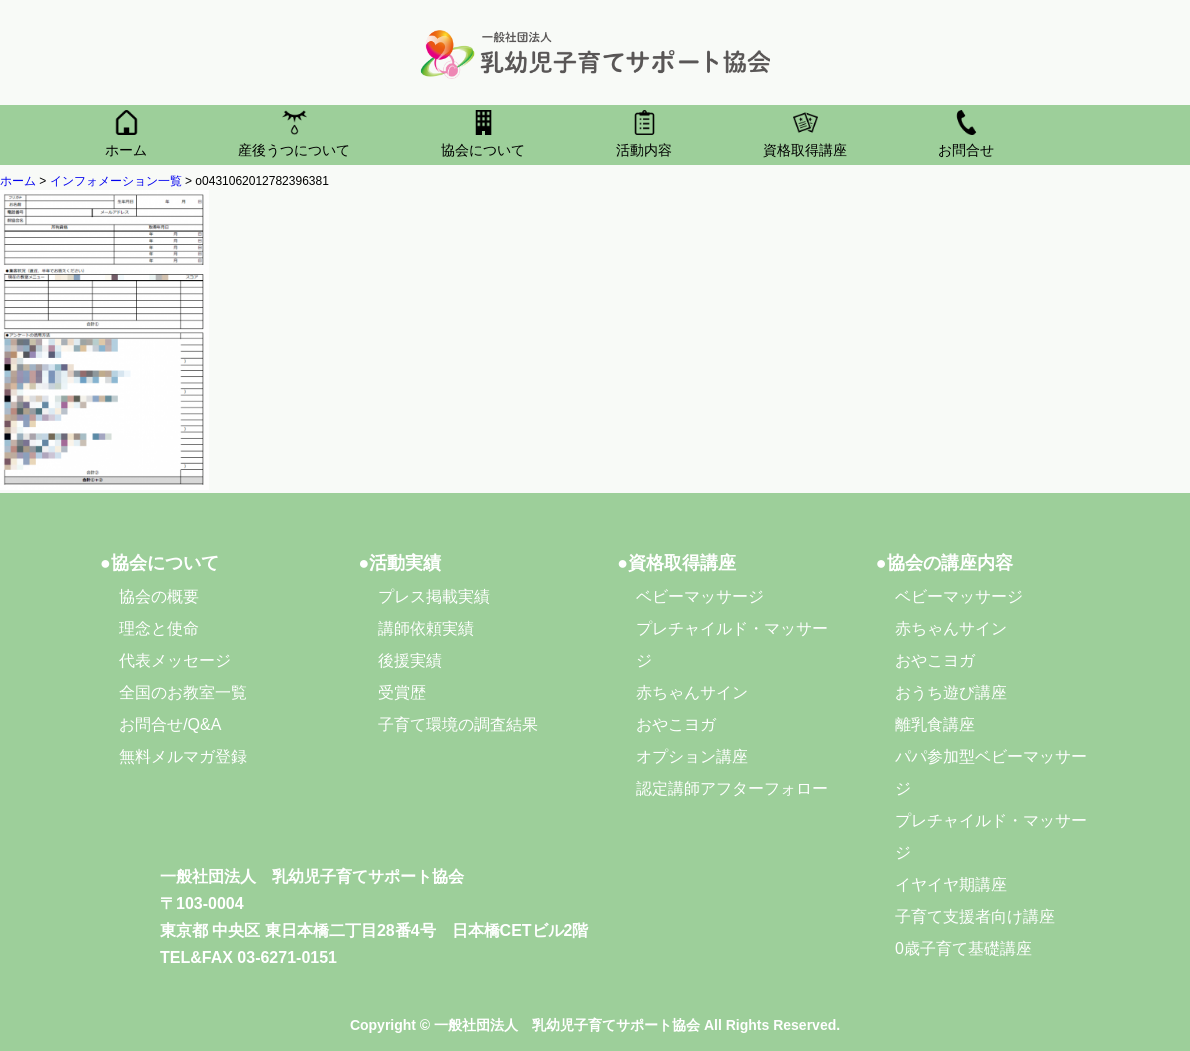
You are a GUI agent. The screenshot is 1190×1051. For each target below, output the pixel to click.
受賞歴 (402, 692)
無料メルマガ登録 (183, 756)
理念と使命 (159, 628)
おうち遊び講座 (951, 692)
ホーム (18, 181)
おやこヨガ (676, 724)
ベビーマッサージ (700, 596)
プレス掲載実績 (434, 596)
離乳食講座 (935, 724)
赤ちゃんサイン (692, 692)
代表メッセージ (175, 660)
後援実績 (410, 660)
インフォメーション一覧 (116, 181)
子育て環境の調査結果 (458, 724)
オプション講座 (692, 756)
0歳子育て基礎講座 (963, 948)
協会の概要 (159, 596)
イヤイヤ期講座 (951, 884)
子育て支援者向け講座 (975, 916)
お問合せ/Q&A (170, 724)
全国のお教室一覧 (183, 692)
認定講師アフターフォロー (732, 788)
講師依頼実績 (426, 628)
